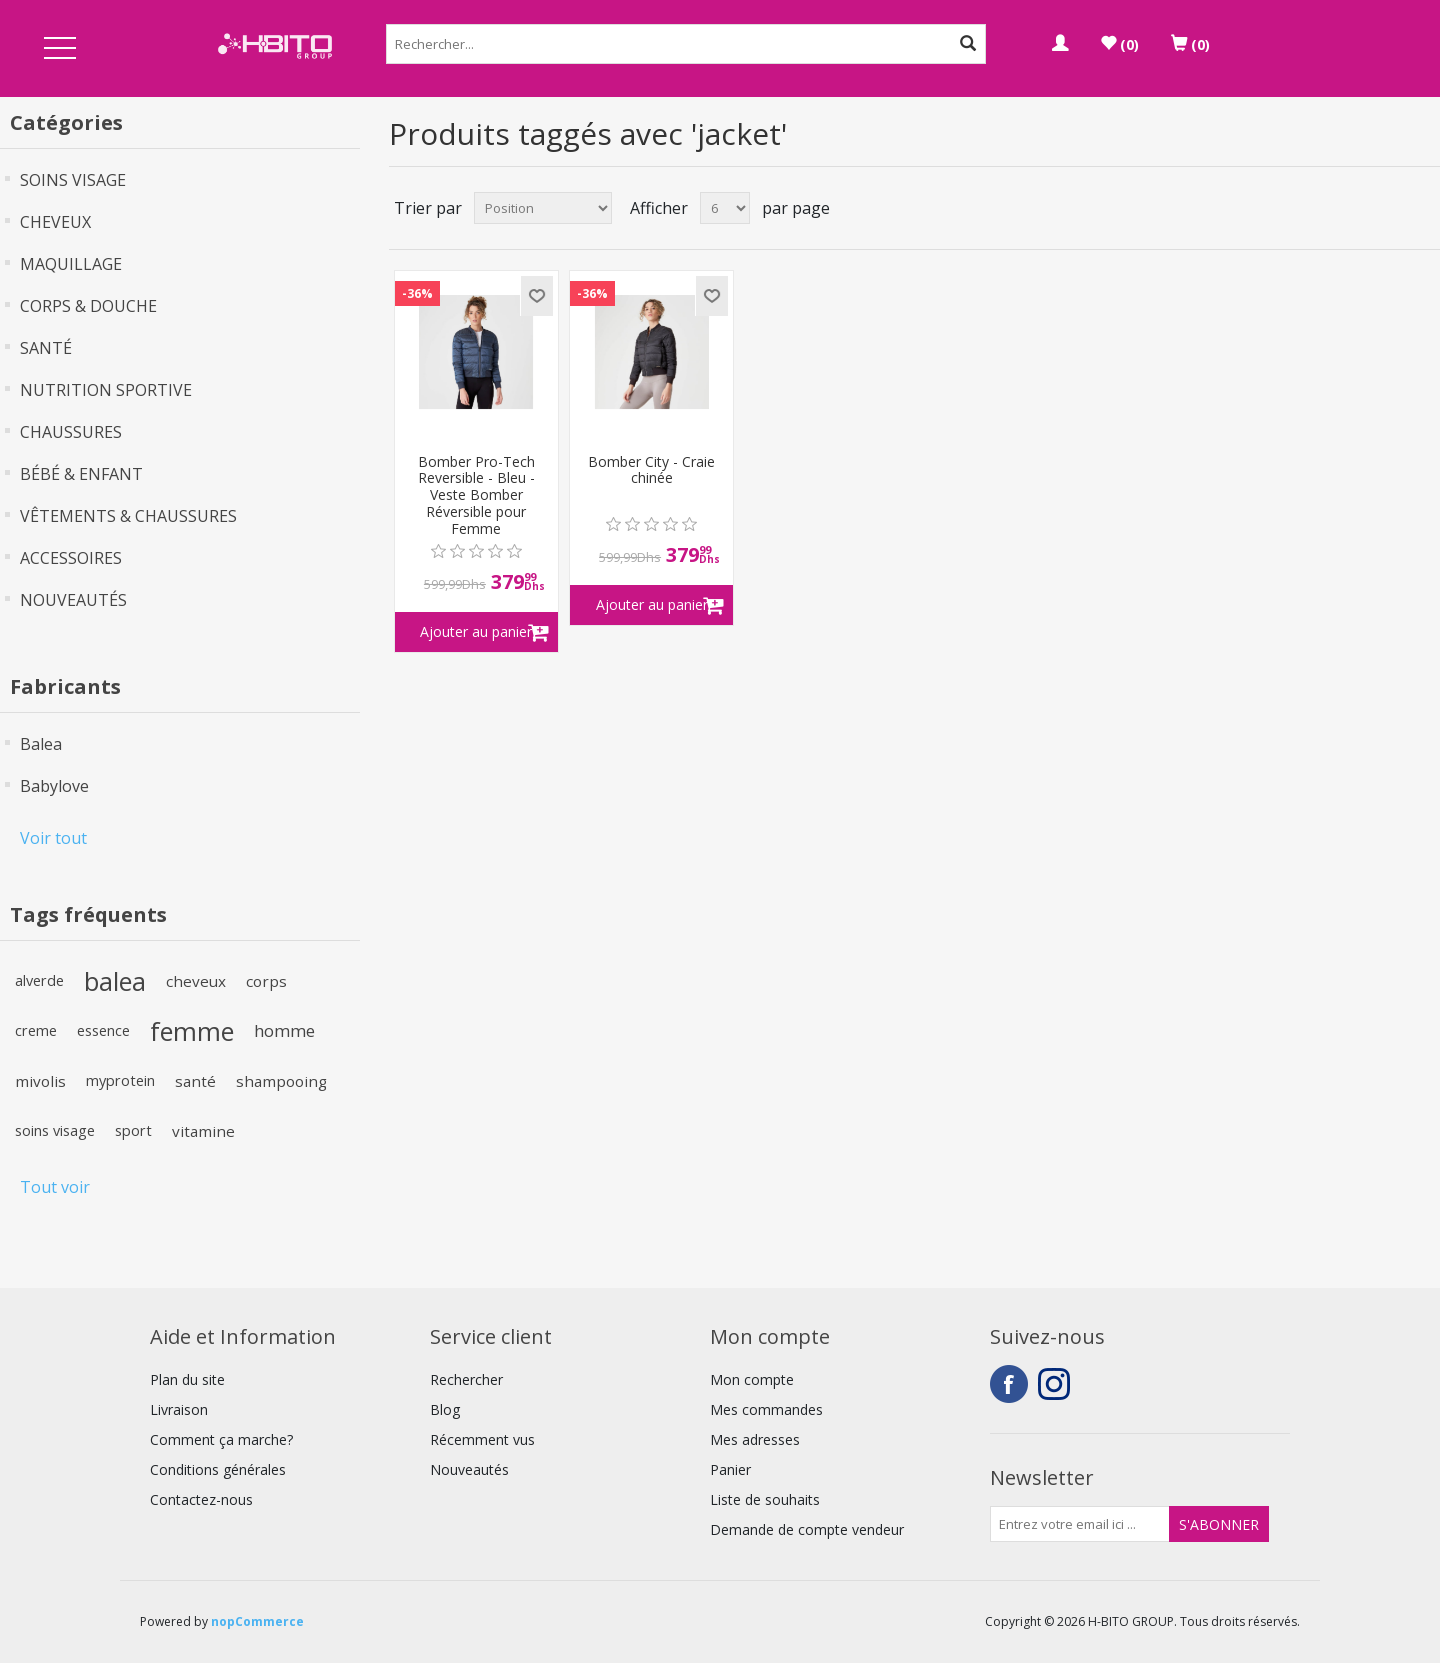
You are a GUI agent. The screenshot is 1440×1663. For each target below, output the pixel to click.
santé (195, 1081)
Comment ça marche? (221, 1439)
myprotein (120, 1080)
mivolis (40, 1081)
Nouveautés (469, 1469)
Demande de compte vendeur (807, 1529)
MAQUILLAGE (71, 264)
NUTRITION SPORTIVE (106, 390)
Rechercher (466, 1379)
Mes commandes (766, 1409)
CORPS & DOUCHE (88, 306)
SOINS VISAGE (73, 180)
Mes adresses (755, 1439)
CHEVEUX (55, 222)
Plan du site (187, 1379)
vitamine (203, 1131)
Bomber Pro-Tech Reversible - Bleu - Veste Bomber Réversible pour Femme (476, 496)
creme (36, 1030)
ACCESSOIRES (71, 558)
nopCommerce (257, 1621)
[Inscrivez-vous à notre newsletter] (1080, 1524)
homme (284, 1030)
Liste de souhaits (765, 1499)
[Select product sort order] (543, 208)
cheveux (196, 981)
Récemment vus (482, 1439)
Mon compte (752, 1379)
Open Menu (60, 49)
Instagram (1057, 1384)
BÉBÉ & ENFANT (81, 474)
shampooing (281, 1081)
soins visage (55, 1130)
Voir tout (53, 838)
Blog (445, 1409)
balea (115, 981)
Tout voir (55, 1187)
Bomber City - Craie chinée (651, 471)
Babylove (54, 786)
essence (103, 1030)
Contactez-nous (201, 1499)
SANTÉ (46, 348)
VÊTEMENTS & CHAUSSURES (128, 516)
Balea (41, 744)
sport (133, 1130)
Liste (1423, 208)
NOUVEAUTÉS (73, 600)
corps (266, 981)
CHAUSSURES (71, 432)
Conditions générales (218, 1469)
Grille (1387, 208)
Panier (730, 1469)
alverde (39, 980)
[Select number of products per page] (725, 208)
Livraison (179, 1409)
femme (192, 1031)
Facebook (1009, 1384)
